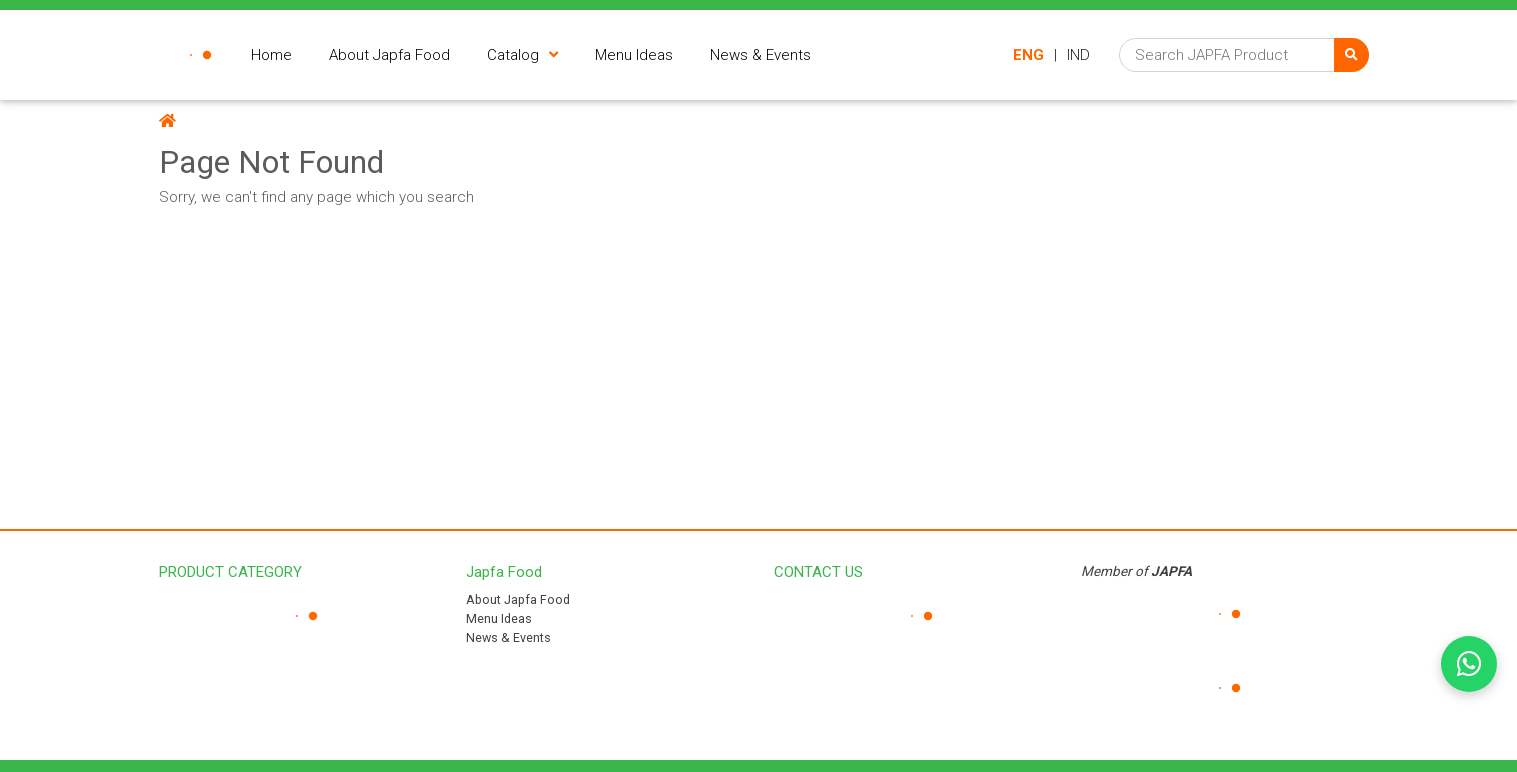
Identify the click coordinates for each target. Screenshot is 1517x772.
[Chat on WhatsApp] (1469, 664)
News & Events (508, 637)
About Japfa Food (518, 599)
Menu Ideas (499, 618)
